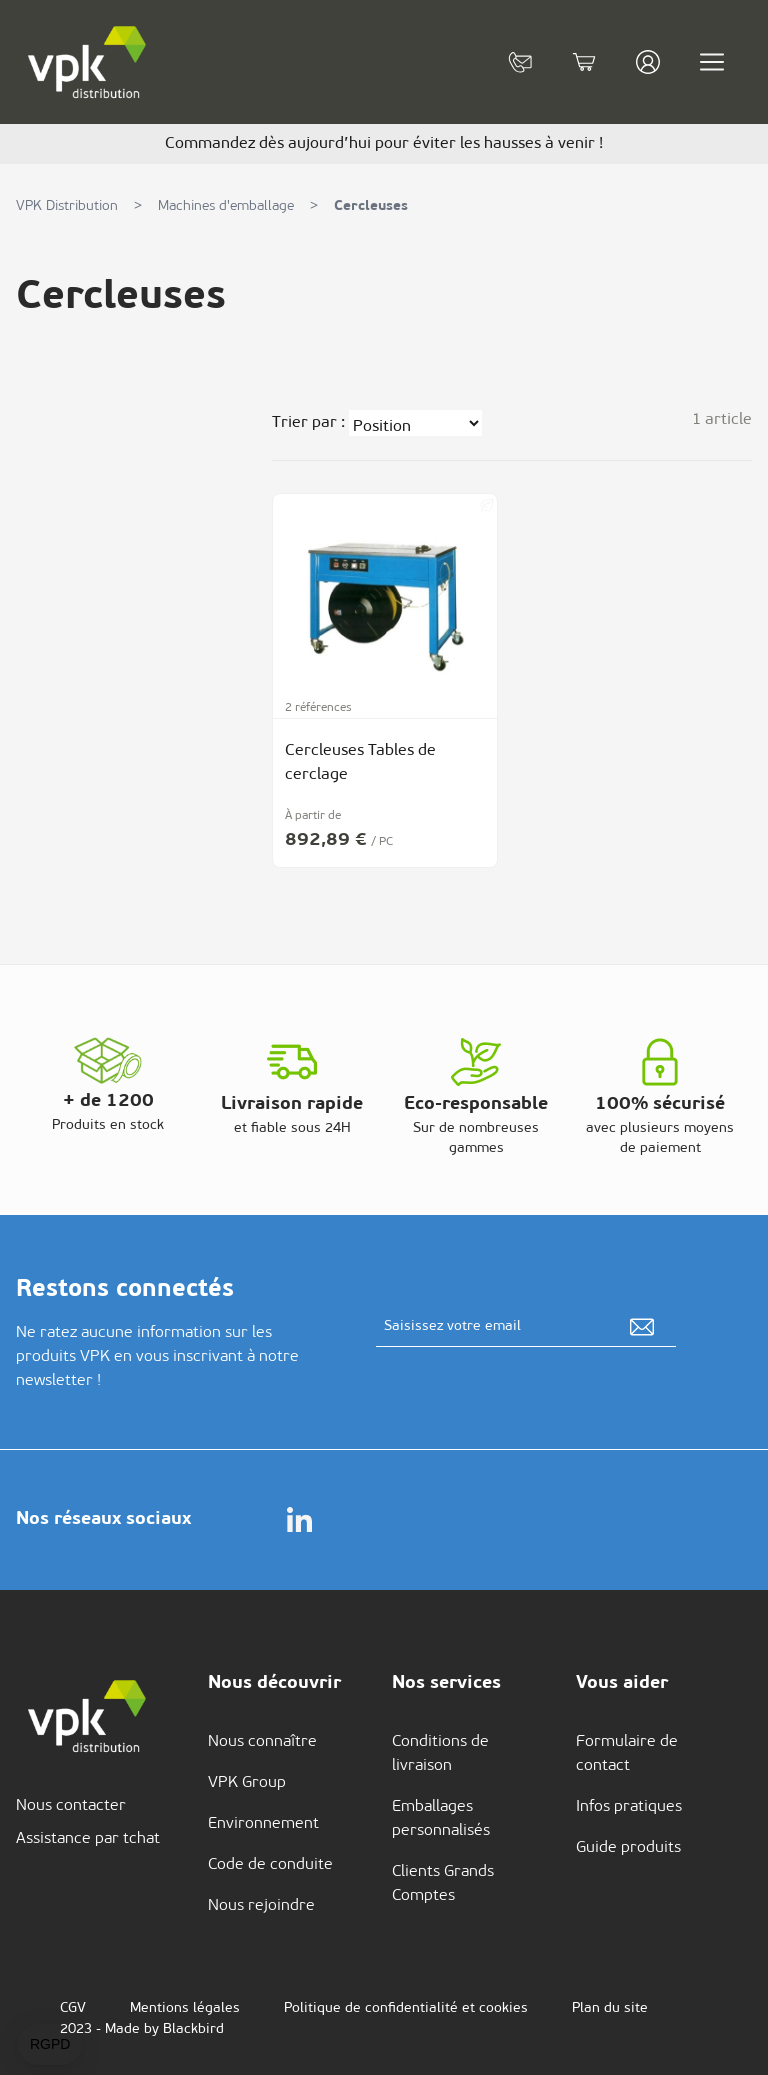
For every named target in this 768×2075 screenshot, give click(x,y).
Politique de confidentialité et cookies (406, 2008)
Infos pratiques (629, 1807)
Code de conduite (270, 1865)
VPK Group (247, 1783)
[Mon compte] (648, 62)
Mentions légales (185, 2008)
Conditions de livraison (440, 1754)
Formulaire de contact (627, 1754)
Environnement (263, 1824)
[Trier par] (415, 423)
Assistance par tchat (88, 1839)
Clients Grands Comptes (443, 1884)
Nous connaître (262, 1742)
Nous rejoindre (261, 1906)
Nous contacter (71, 1806)
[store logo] (88, 62)
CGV (73, 2008)
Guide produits (628, 1848)
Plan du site (610, 2008)
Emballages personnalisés (441, 1819)
